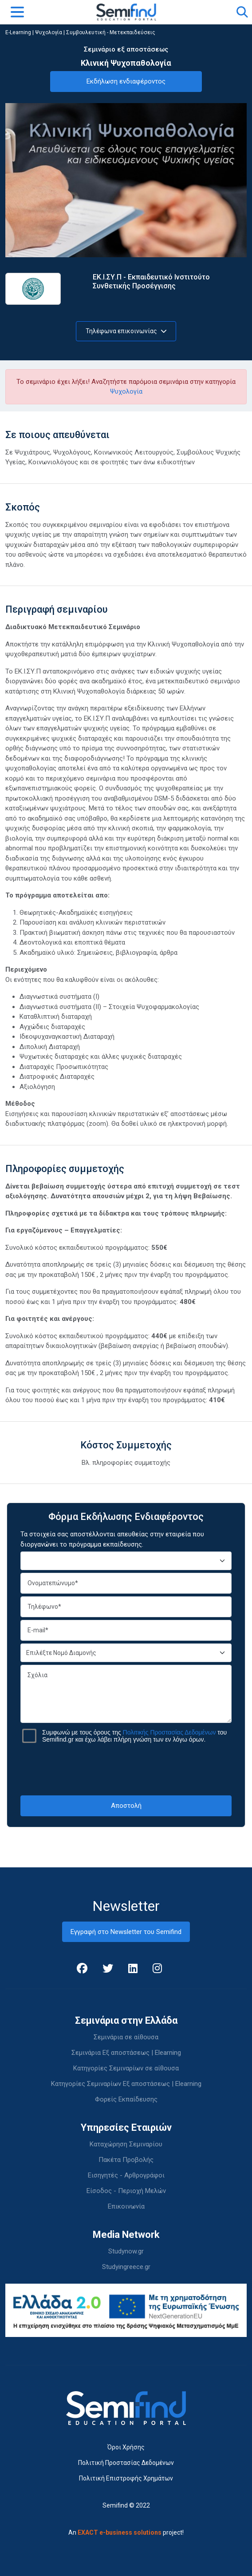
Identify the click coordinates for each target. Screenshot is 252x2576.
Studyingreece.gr (126, 2267)
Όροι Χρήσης (126, 2447)
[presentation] (126, 1769)
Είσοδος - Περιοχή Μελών (126, 2191)
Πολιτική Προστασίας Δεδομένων (126, 2462)
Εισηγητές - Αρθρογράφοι (126, 2175)
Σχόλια (126, 1694)
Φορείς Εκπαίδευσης (126, 2099)
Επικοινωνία (126, 2206)
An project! (126, 2532)
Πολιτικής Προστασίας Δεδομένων (169, 1732)
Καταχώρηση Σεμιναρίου (126, 2144)
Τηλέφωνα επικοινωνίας (126, 331)
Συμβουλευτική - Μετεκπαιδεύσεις (110, 32)
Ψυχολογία (48, 32)
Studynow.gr (126, 2251)
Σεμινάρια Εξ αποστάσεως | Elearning (126, 2053)
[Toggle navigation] (17, 12)
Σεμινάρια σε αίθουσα (126, 2037)
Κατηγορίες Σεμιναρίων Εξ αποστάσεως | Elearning (126, 2084)
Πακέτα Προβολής (126, 2160)
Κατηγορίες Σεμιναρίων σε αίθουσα (126, 2068)
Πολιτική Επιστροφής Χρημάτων (126, 2478)
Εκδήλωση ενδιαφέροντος (126, 81)
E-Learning (18, 32)
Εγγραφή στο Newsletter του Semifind (126, 1932)
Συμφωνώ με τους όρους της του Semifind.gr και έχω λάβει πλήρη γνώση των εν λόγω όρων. (134, 1736)
